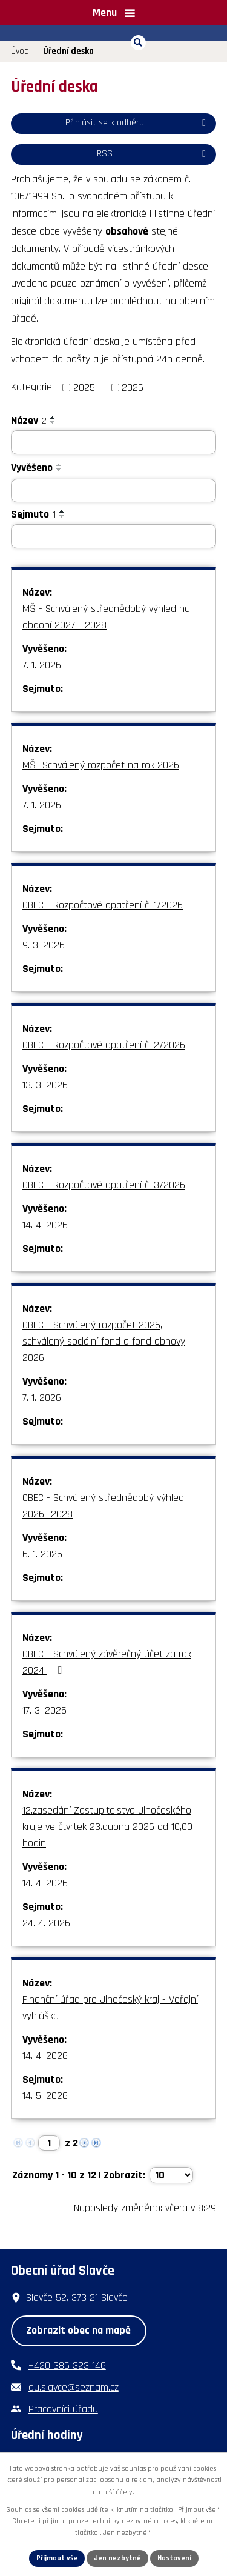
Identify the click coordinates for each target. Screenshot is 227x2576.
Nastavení (174, 2558)
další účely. (116, 2492)
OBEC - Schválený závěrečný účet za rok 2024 (106, 1662)
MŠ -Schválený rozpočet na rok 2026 (100, 765)
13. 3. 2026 (45, 1085)
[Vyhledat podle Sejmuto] (113, 536)
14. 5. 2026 (45, 2096)
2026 (132, 387)
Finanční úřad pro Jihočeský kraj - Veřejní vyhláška (110, 2007)
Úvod (20, 51)
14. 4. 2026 (45, 1225)
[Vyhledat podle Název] (113, 442)
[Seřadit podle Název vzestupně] (53, 417)
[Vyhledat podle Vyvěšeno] (113, 491)
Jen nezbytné (117, 2558)
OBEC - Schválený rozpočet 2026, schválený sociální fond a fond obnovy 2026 (103, 1341)
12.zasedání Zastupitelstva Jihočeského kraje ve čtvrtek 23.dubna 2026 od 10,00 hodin (107, 1826)
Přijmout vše (56, 2558)
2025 (84, 387)
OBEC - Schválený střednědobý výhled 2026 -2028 (103, 1506)
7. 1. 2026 (41, 665)
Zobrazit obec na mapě (78, 2330)
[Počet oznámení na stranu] (171, 2175)
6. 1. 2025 (42, 1554)
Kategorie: (32, 387)
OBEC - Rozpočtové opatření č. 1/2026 (102, 905)
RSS (153, 153)
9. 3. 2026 (43, 945)
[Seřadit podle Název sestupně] (53, 422)
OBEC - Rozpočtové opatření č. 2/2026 (103, 1045)
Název (29, 420)
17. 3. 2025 (44, 1710)
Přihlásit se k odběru (137, 122)
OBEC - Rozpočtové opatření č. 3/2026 (103, 1185)
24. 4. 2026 (46, 1923)
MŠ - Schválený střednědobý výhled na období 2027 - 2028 (106, 617)
